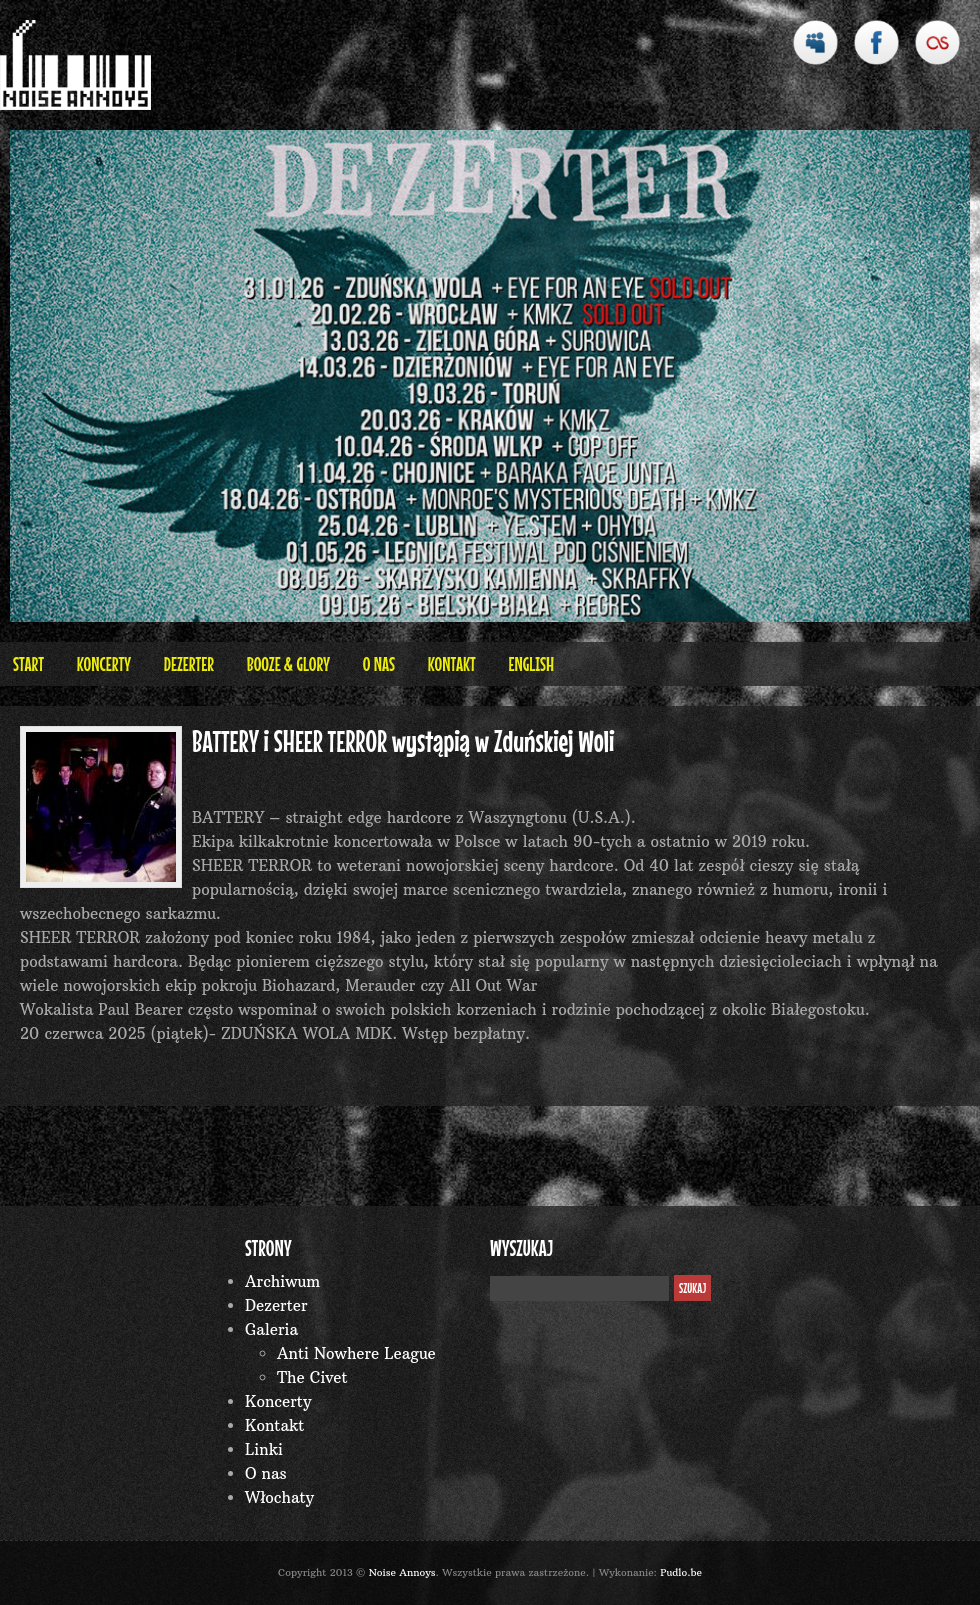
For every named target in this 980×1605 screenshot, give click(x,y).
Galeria (271, 1329)
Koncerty (104, 663)
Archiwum (282, 1281)
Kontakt (452, 663)
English (531, 663)
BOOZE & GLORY (288, 663)
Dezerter (189, 663)
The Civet (312, 1377)
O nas (379, 663)
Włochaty (279, 1497)
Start (28, 663)
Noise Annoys (402, 1572)
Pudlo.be (681, 1572)
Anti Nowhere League (356, 1353)
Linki (264, 1449)
